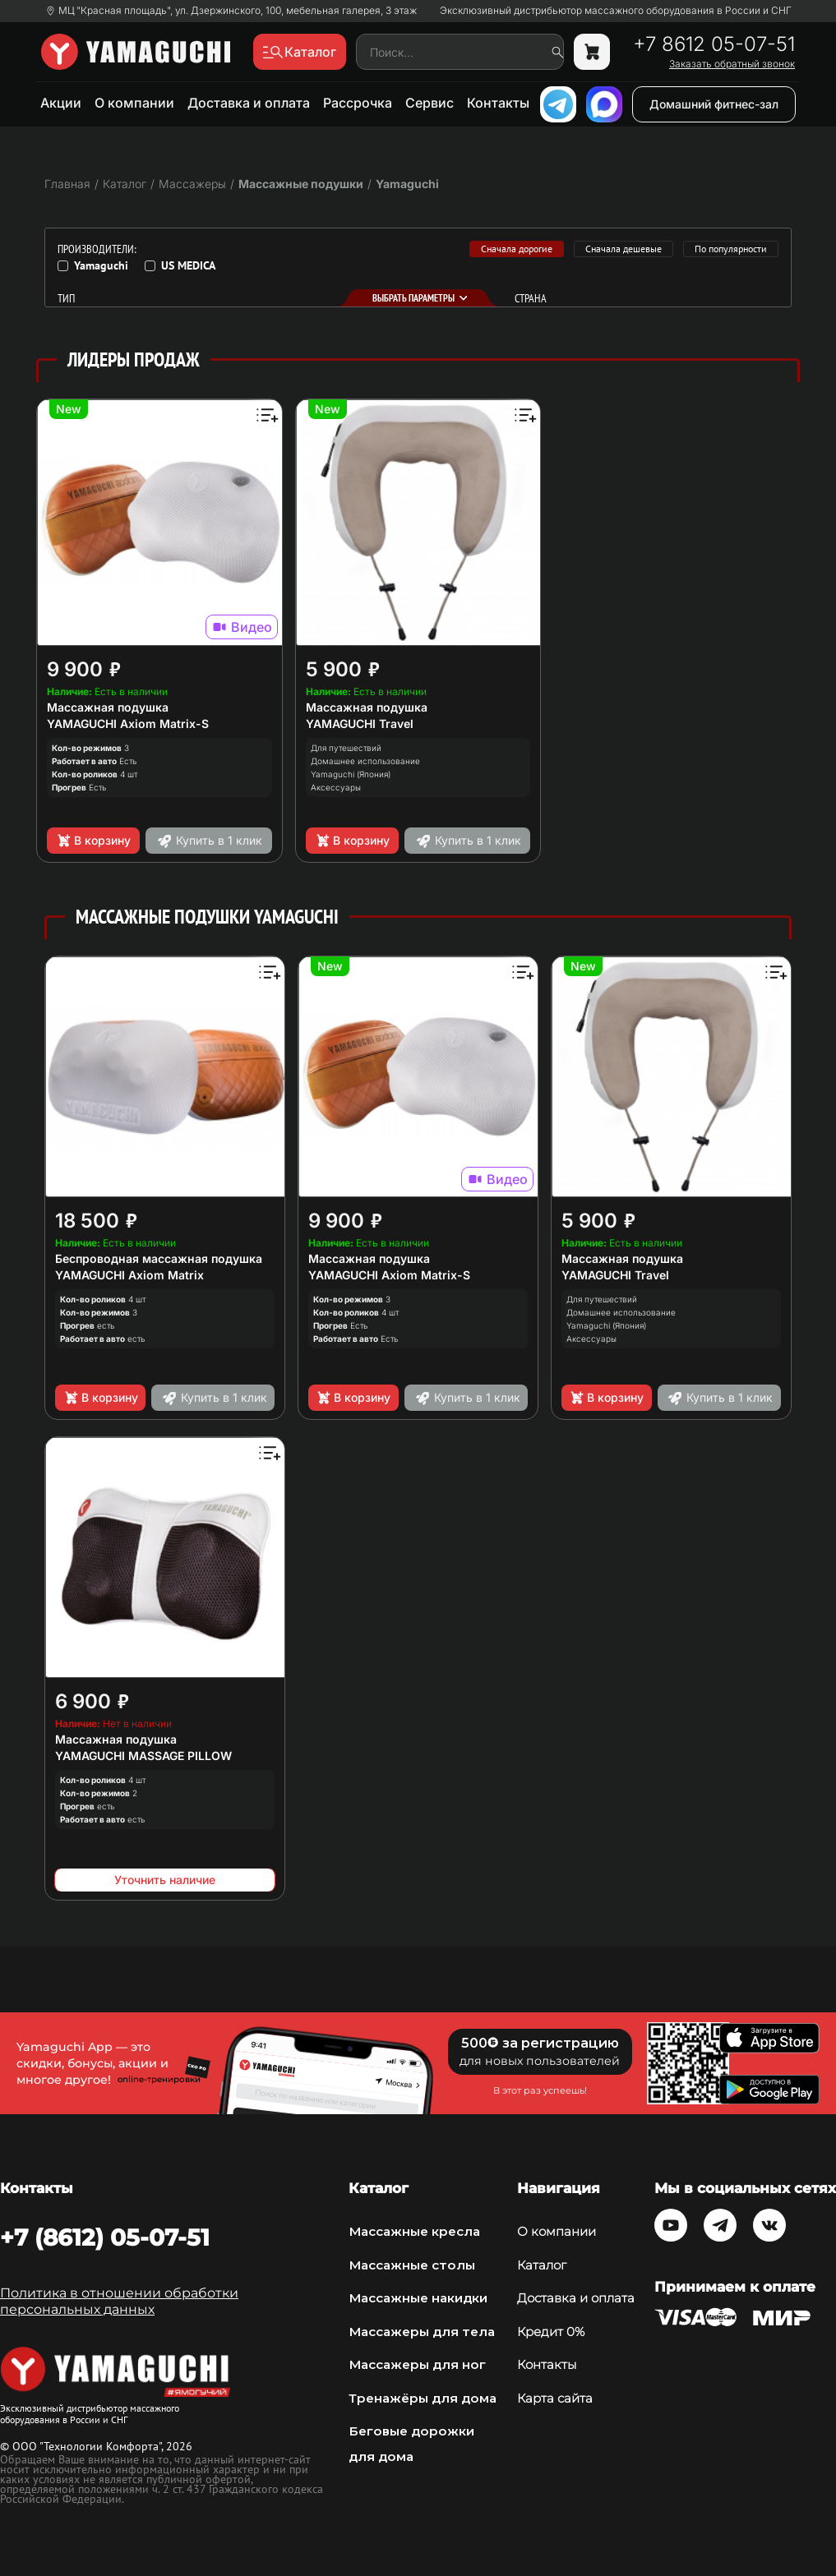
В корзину (93, 840)
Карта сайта (555, 2398)
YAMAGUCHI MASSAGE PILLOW (143, 1756)
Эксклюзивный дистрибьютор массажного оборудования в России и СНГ (616, 10)
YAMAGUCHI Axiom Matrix (129, 1275)
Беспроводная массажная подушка (158, 1258)
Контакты (498, 102)
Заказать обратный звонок (732, 64)
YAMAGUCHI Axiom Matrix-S (128, 723)
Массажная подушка (108, 707)
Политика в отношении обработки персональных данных (119, 2301)
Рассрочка (357, 102)
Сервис (429, 102)
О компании (134, 102)
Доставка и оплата (248, 102)
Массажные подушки (300, 184)
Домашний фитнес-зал (713, 104)
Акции (60, 102)
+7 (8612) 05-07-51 (105, 2237)
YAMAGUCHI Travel (359, 723)
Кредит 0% (550, 2331)
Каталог (541, 2265)
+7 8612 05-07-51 (714, 44)
